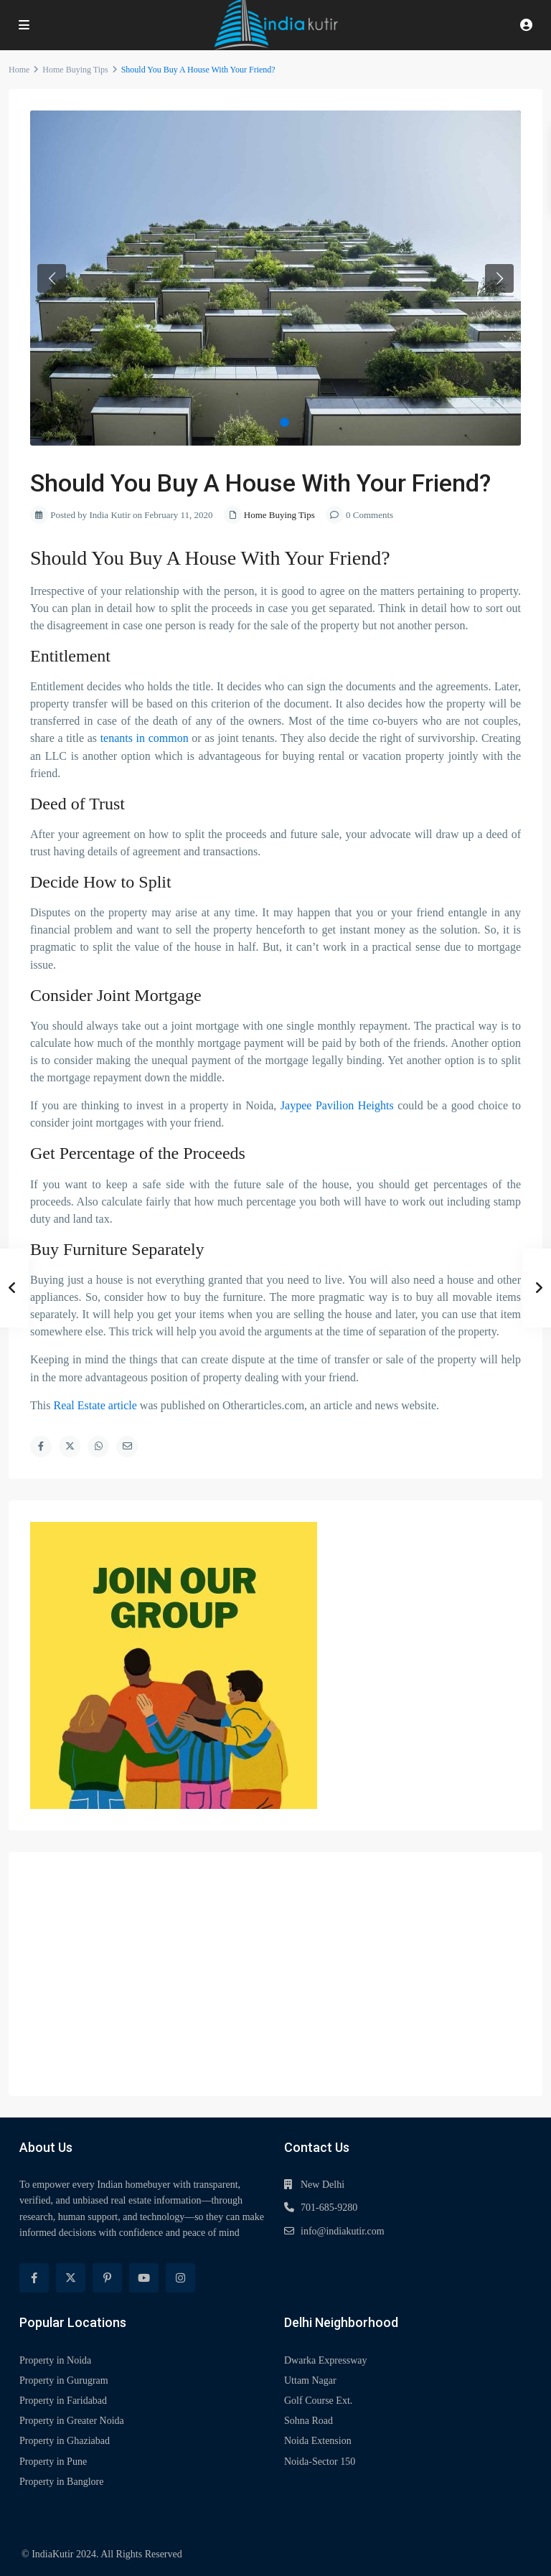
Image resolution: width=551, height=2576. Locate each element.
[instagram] (180, 2278)
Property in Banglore (61, 2481)
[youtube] (144, 2278)
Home (19, 70)
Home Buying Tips (75, 70)
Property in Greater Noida (71, 2420)
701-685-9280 (329, 2207)
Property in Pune (53, 2461)
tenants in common (144, 738)
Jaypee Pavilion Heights (339, 1105)
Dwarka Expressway (325, 2360)
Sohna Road (308, 2420)
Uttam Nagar (310, 2380)
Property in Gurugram (63, 2380)
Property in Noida (55, 2360)
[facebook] (34, 2278)
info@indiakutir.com (343, 2231)
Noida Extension (318, 2440)
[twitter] (70, 2278)
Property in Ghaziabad (64, 2440)
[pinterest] (107, 2278)
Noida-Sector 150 (319, 2461)
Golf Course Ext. (318, 2400)
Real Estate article (94, 1405)
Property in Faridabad (63, 2400)
